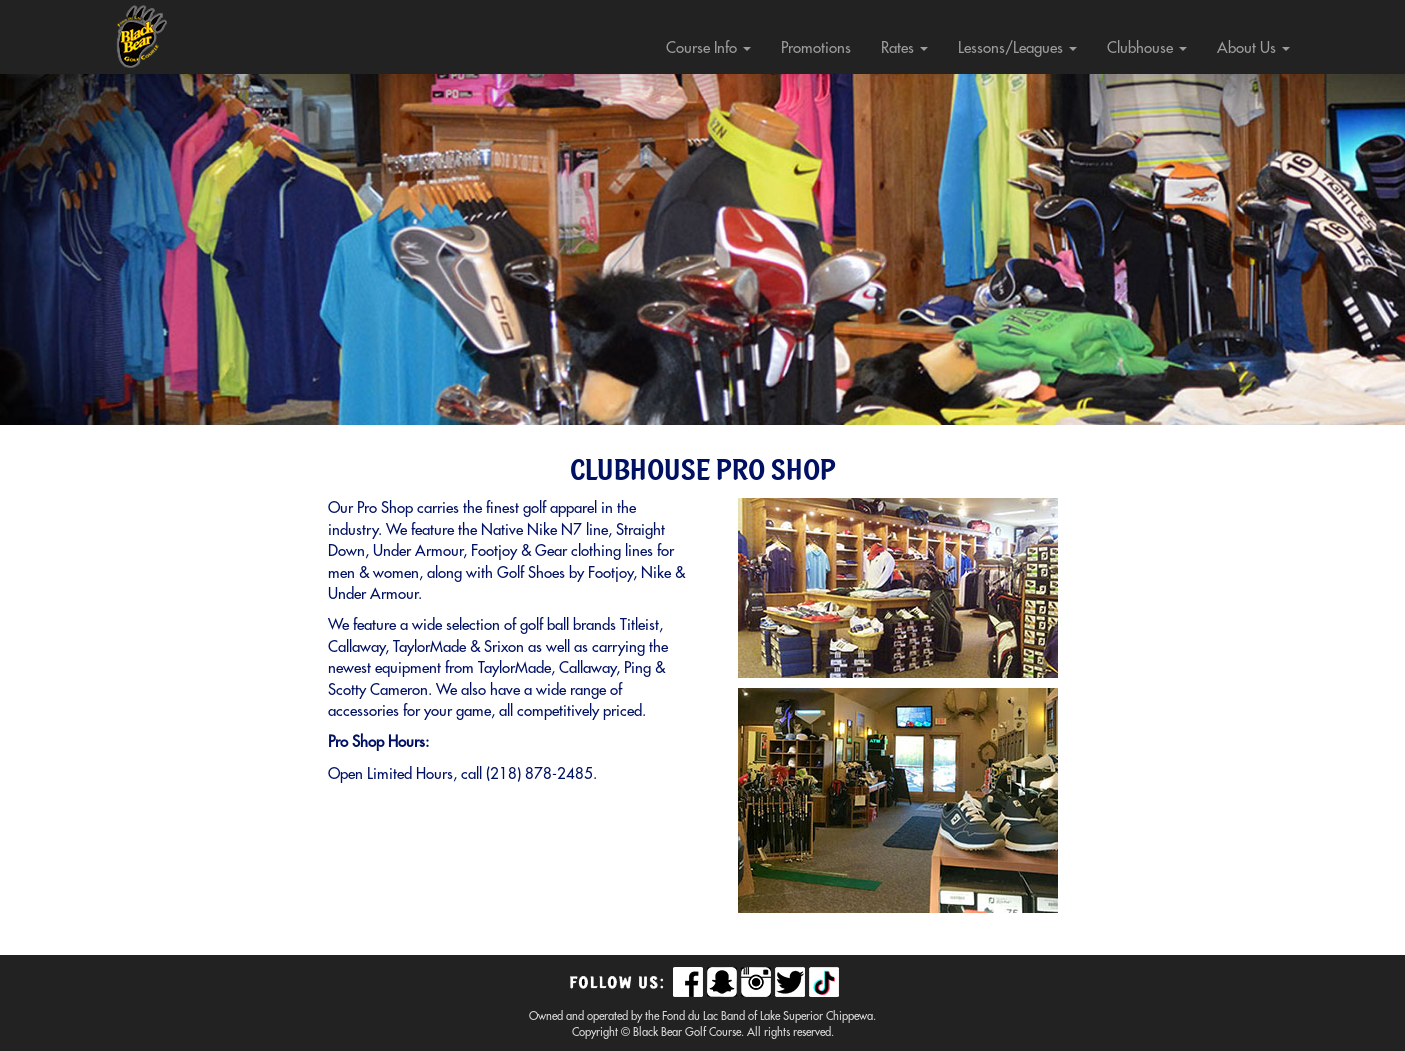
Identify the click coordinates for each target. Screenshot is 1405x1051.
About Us (1253, 48)
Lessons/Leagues (1017, 48)
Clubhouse (1147, 48)
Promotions (816, 48)
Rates (904, 48)
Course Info (708, 48)
